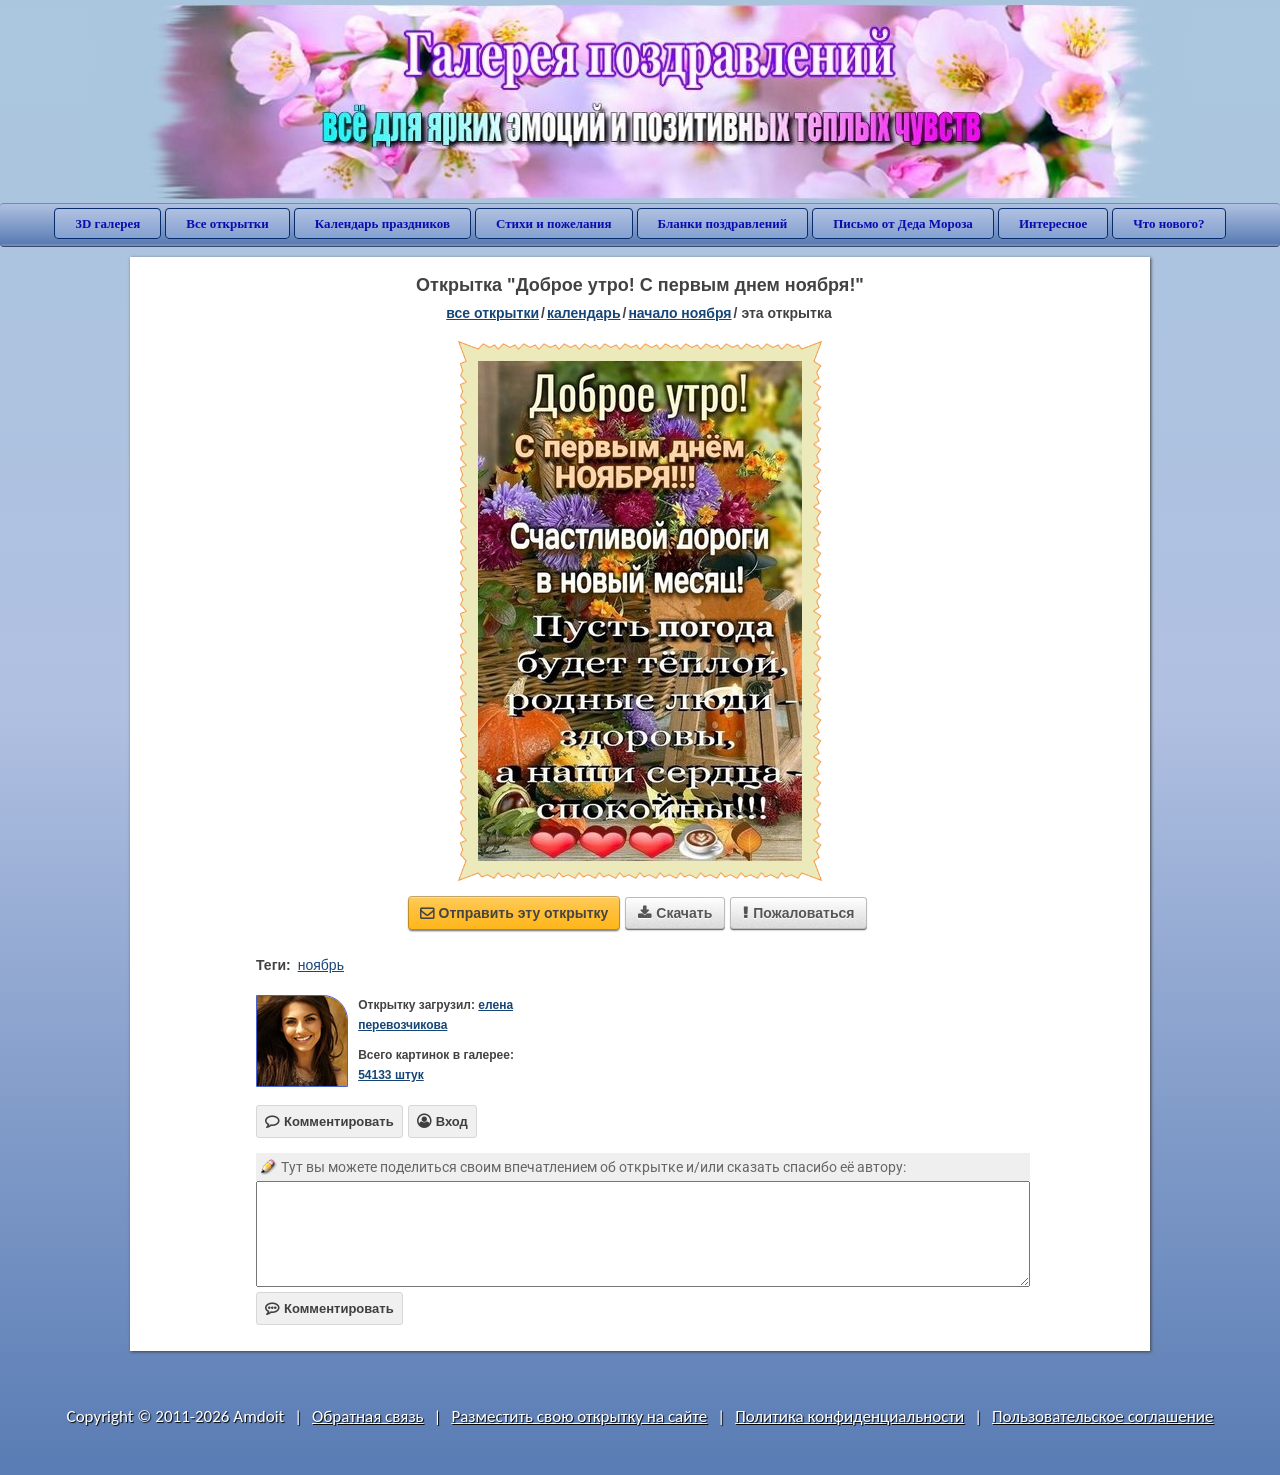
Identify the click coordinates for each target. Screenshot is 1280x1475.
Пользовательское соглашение (1102, 1416)
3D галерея (107, 223)
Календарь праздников (382, 223)
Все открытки (227, 223)
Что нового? (1168, 223)
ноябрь (321, 965)
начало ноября (679, 313)
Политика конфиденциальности (849, 1416)
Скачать (675, 913)
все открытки (492, 313)
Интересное (1053, 223)
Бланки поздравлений (723, 223)
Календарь (584, 313)
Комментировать (329, 1308)
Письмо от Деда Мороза (903, 223)
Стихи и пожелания (554, 223)
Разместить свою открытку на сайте (579, 1416)
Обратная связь (368, 1416)
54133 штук (391, 1075)
